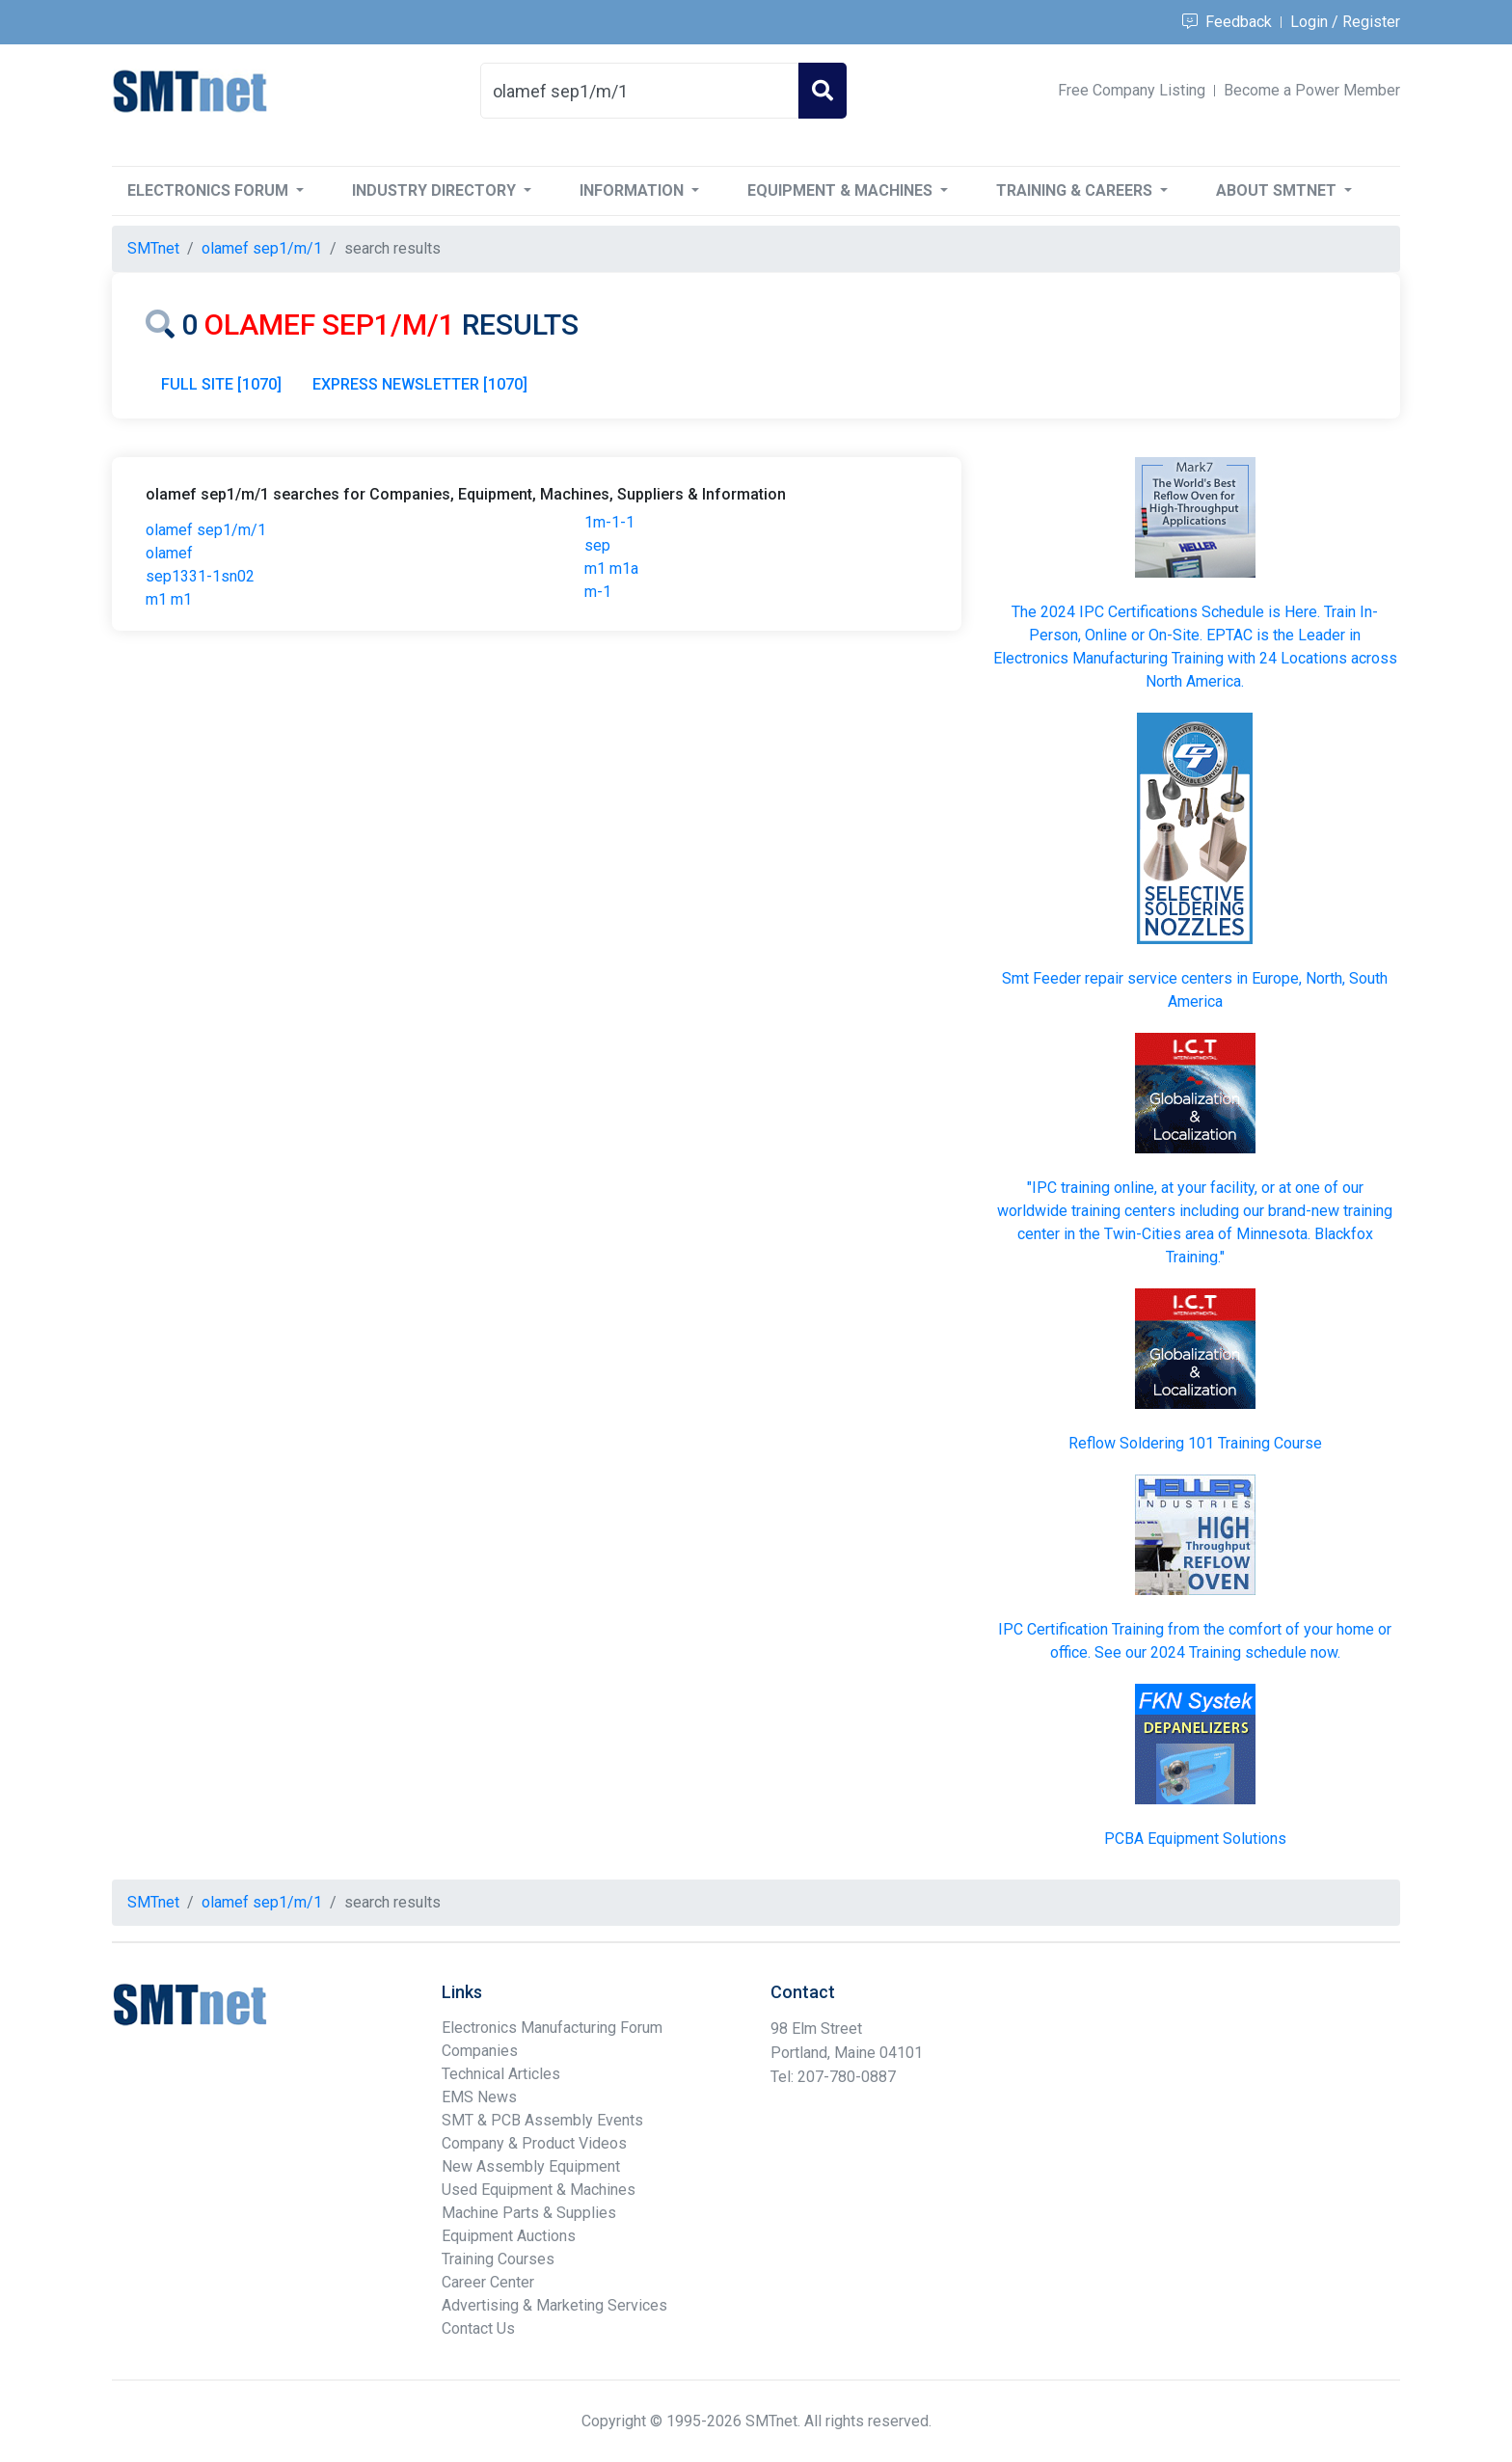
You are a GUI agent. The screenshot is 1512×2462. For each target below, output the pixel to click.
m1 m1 (169, 599)
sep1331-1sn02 (200, 576)
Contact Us (478, 2328)
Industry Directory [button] (436, 190)
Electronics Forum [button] (209, 190)
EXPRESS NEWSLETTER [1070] (419, 384)
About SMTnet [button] (1278, 190)
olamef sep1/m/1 (206, 530)
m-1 (597, 591)
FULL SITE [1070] (221, 384)
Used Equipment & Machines (538, 2189)
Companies (480, 2051)
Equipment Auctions (509, 2236)
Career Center (488, 2282)
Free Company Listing (1131, 90)
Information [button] (634, 190)
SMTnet (153, 248)
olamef (169, 553)
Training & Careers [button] (1076, 190)
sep (597, 545)
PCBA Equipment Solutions (1195, 1838)
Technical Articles (501, 2074)
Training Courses (498, 2259)
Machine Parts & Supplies (529, 2213)
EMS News (479, 2097)
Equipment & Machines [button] (841, 190)
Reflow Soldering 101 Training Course (1195, 1443)
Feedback (1227, 22)
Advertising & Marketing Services (554, 2305)
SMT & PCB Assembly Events (542, 2120)
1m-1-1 (609, 522)
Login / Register (1345, 22)
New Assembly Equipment (531, 2166)
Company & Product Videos (534, 2143)
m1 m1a (611, 568)
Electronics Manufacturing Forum (552, 2027)
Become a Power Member (1312, 90)
